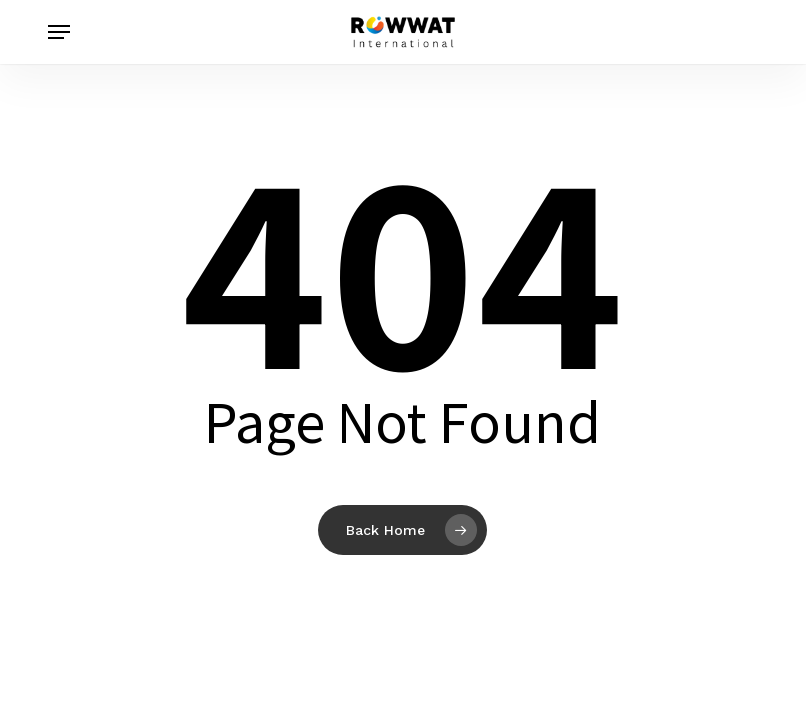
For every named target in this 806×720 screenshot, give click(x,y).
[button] (59, 32)
